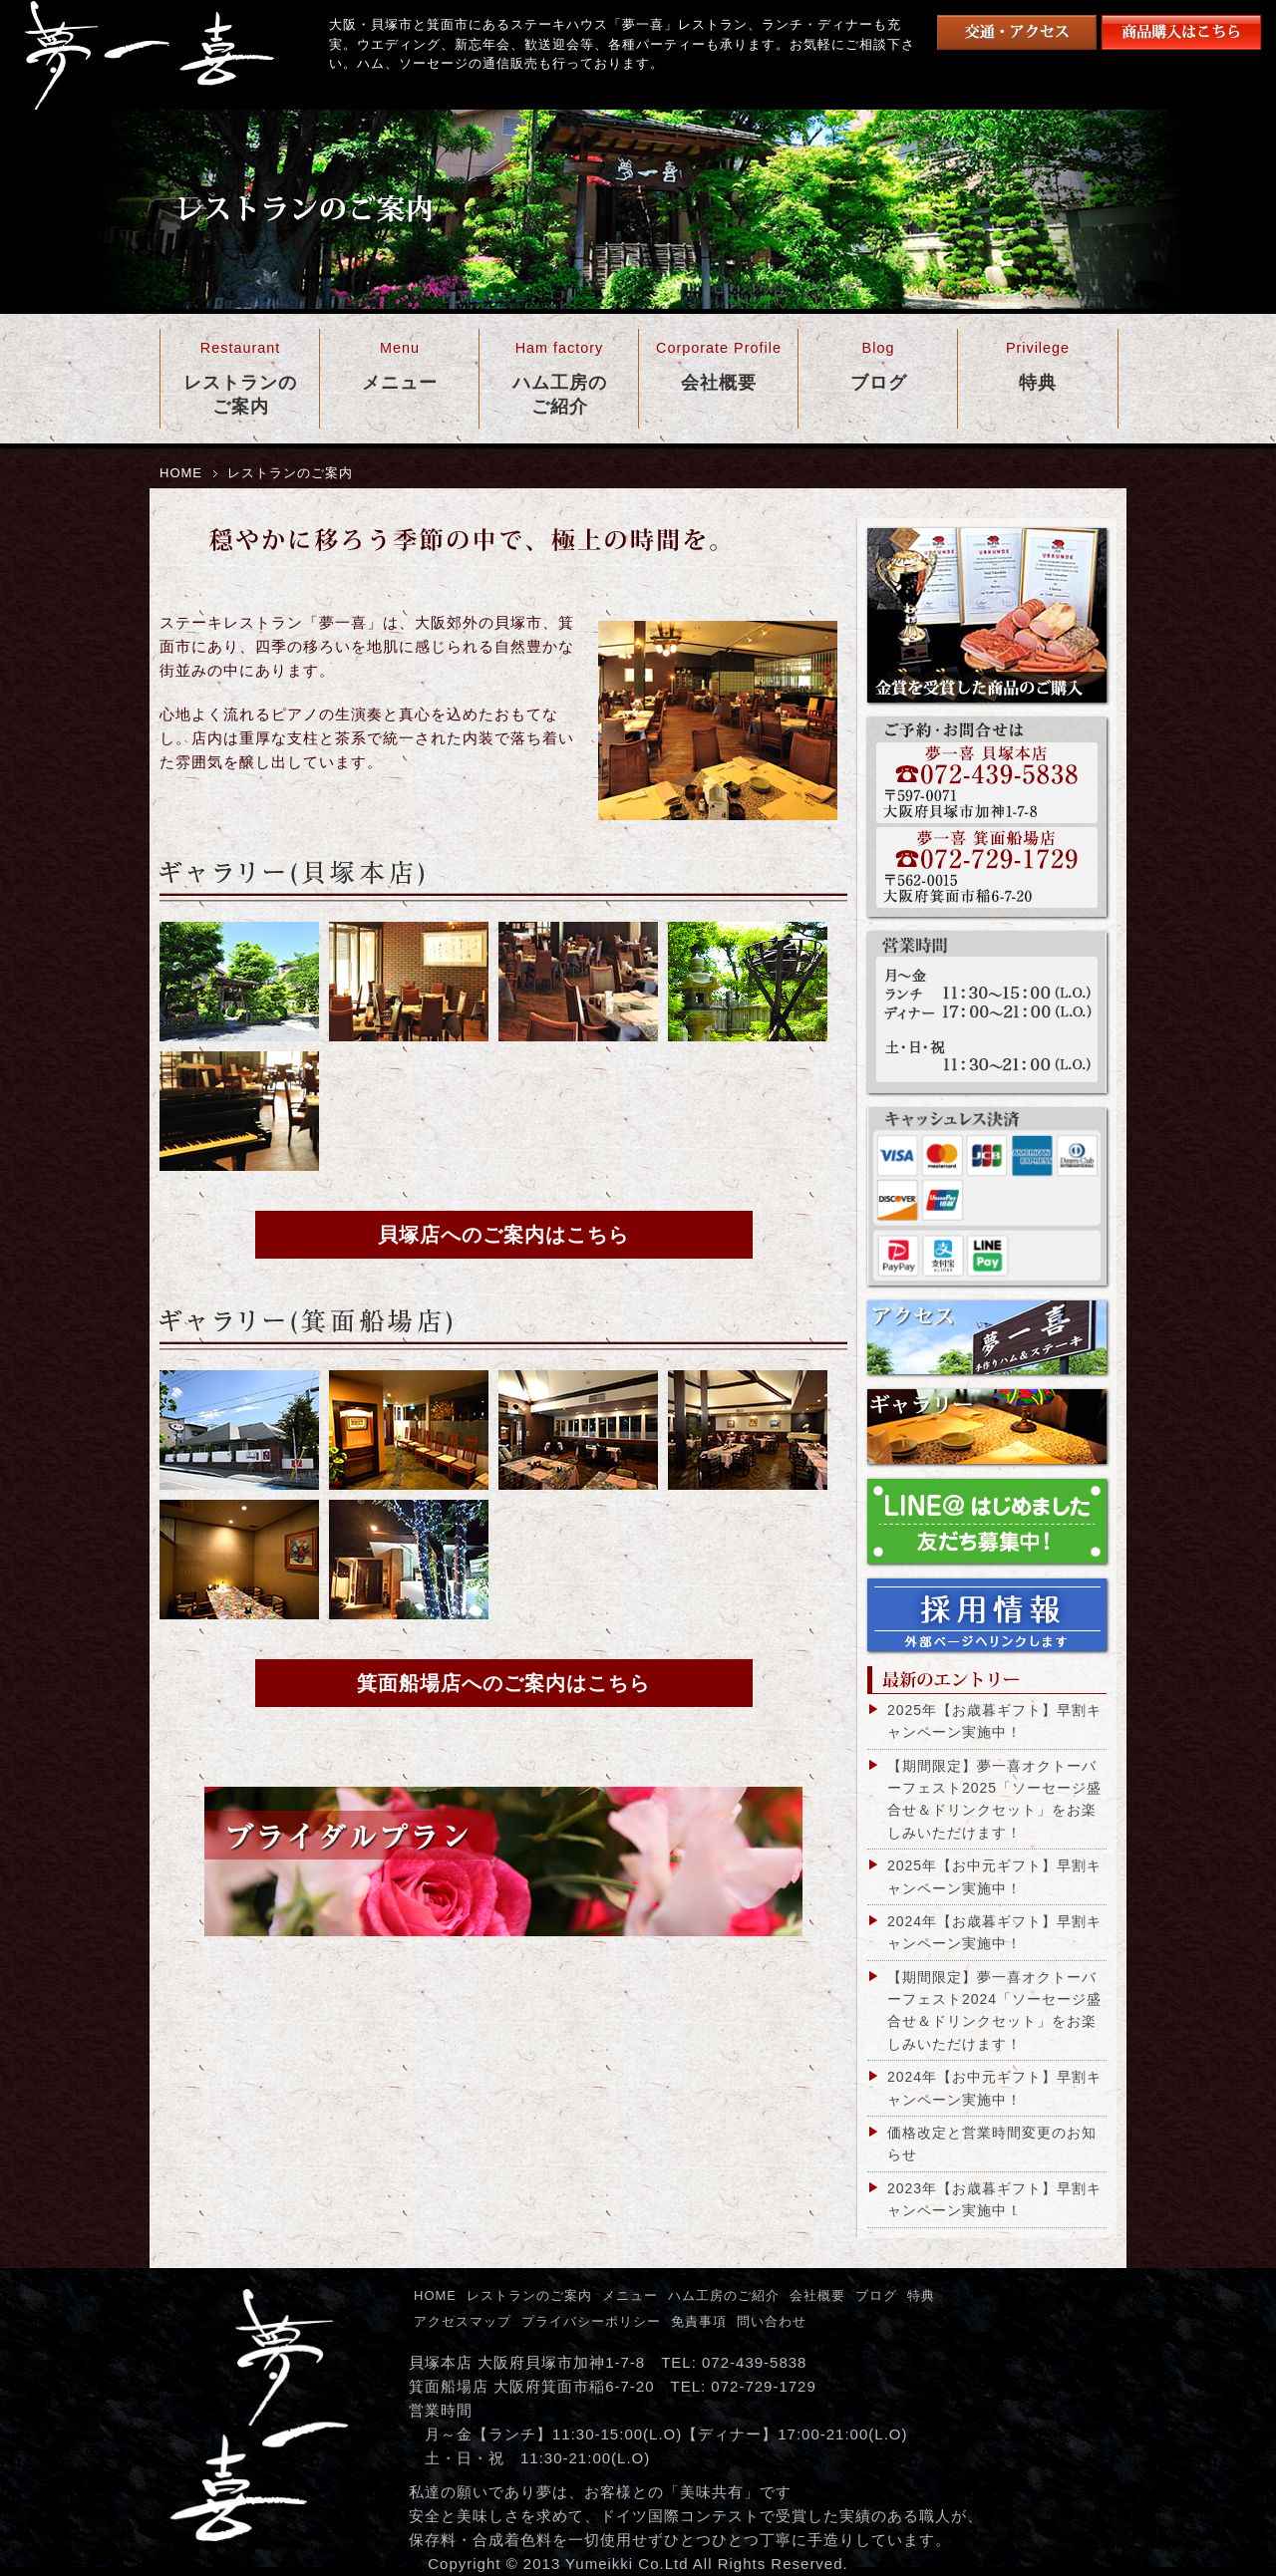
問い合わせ (771, 2321)
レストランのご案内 (529, 2295)
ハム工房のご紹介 (724, 2295)
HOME (181, 472)
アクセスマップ (462, 2321)
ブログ (876, 2295)
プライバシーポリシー (591, 2321)
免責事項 (699, 2321)
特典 (921, 2295)
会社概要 (817, 2295)
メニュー (630, 2295)
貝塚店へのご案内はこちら (503, 1235)
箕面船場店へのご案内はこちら (503, 1683)
